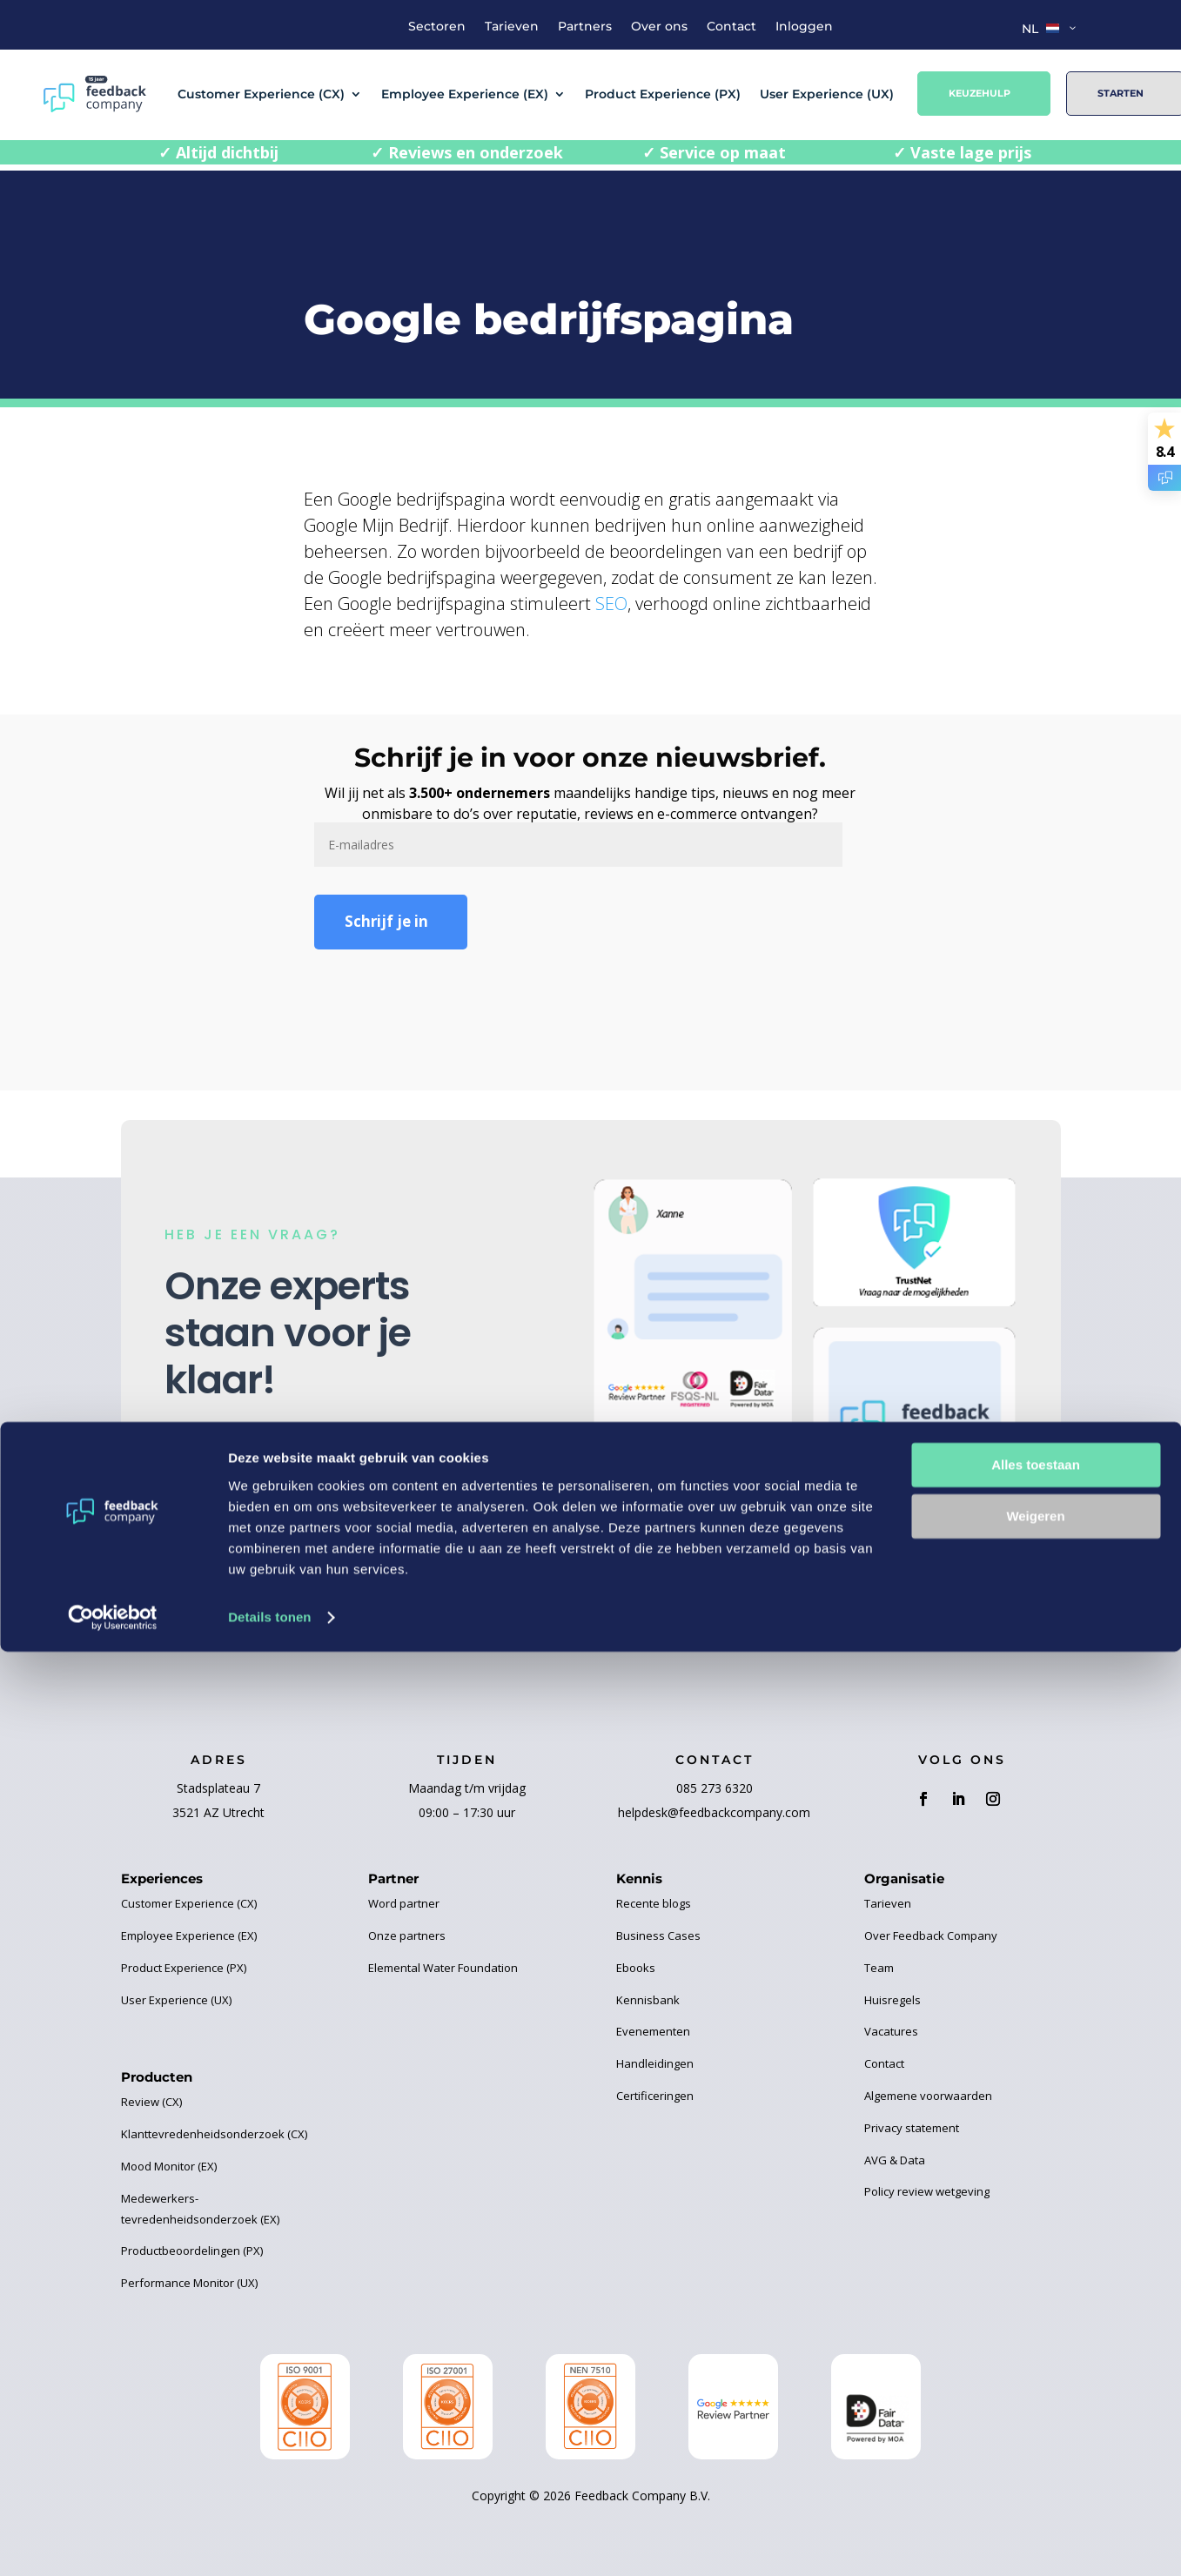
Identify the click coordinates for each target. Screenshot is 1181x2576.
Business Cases (658, 1935)
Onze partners (407, 1935)
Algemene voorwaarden (928, 2095)
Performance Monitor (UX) (189, 2283)
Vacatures (891, 2031)
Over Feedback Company (930, 1935)
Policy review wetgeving (927, 2191)
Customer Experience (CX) (261, 94)
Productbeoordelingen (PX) (192, 2250)
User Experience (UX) (827, 94)
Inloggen (804, 27)
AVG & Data (894, 2160)
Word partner (404, 1903)
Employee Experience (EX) (464, 94)
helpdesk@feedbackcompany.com (714, 1812)
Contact (731, 27)
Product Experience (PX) (663, 94)
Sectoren (437, 27)
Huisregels (892, 2000)
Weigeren (1035, 2440)
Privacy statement (911, 2128)
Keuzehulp (979, 93)
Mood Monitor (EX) (169, 2166)
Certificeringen (655, 2095)
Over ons (659, 27)
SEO (611, 603)
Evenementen (653, 2031)
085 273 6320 (714, 1788)
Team (879, 1968)
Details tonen (269, 2541)
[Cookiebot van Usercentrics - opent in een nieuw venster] (113, 2542)
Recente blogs (653, 1903)
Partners (585, 27)
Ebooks (635, 1968)
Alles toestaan (1035, 2390)
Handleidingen (655, 2063)
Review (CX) (151, 2102)
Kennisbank (648, 2000)
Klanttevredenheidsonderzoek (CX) (214, 2134)
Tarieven (512, 27)
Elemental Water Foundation (443, 1968)
